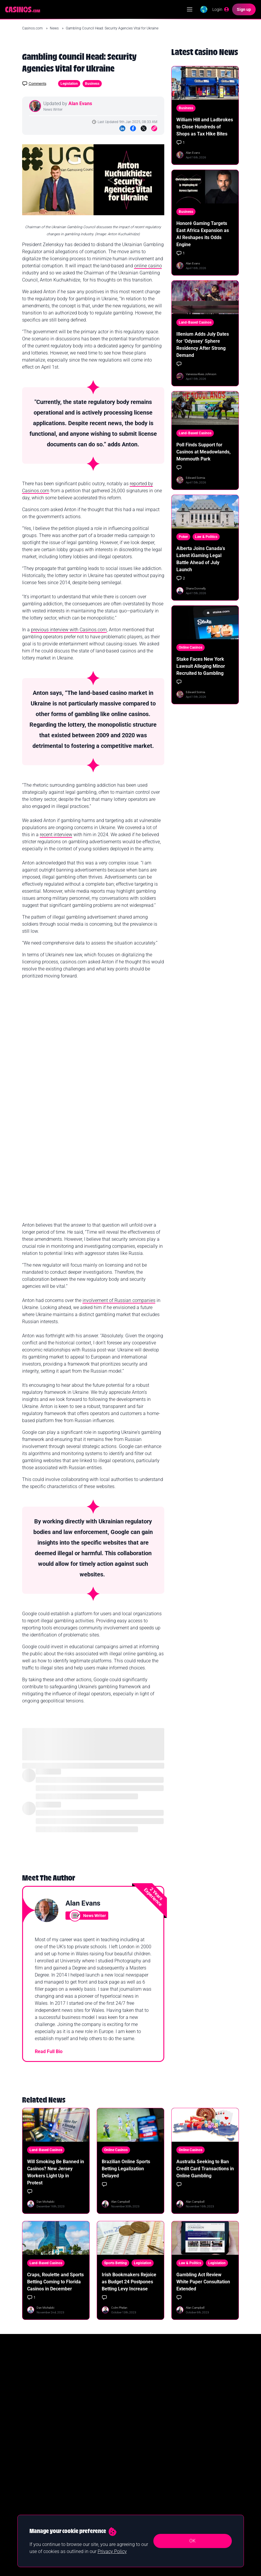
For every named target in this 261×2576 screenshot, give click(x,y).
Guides (84, 2473)
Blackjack (86, 2501)
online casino (148, 266)
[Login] (217, 9)
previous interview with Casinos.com (69, 629)
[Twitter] (144, 128)
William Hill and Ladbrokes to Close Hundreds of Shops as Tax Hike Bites (204, 127)
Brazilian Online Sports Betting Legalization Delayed (126, 2169)
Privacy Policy (146, 2501)
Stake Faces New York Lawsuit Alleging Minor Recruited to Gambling (200, 666)
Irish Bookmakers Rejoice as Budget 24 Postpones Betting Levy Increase (129, 2282)
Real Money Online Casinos (43, 2473)
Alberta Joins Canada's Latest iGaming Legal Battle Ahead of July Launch (200, 559)
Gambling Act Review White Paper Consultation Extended (203, 2282)
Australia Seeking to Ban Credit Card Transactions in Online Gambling (205, 2169)
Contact (141, 2473)
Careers (141, 2482)
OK (192, 2541)
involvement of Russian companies (119, 1300)
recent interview (56, 834)
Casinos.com (33, 28)
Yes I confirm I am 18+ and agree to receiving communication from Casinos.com (85, 2418)
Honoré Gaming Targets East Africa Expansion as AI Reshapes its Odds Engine (202, 234)
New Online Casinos (38, 2482)
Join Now (212, 2401)
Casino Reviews (91, 2482)
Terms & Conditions (150, 2510)
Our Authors (145, 2463)
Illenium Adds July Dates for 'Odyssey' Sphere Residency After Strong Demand (202, 344)
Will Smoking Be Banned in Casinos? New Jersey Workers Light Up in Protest (55, 2172)
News (55, 28)
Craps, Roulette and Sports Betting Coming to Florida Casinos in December (55, 2282)
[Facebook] (133, 128)
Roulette (85, 2510)
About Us (142, 2491)
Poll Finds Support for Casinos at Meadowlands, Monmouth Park (203, 452)
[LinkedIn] (122, 128)
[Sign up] (244, 9)
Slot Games (88, 2491)
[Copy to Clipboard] (154, 128)
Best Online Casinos (37, 2463)
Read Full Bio (49, 2051)
